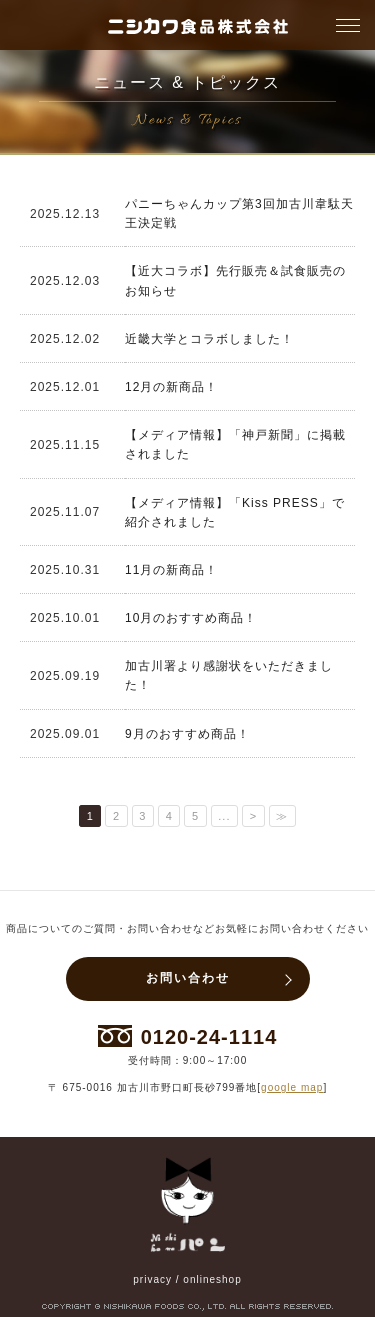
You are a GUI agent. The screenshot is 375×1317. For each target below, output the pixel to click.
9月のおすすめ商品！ (187, 734)
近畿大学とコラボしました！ (209, 339)
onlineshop (212, 1279)
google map (292, 1087)
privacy (152, 1279)
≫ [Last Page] (282, 816)
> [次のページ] (253, 816)
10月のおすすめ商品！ (191, 618)
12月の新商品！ (171, 387)
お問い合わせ (188, 978)
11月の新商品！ (171, 570)
